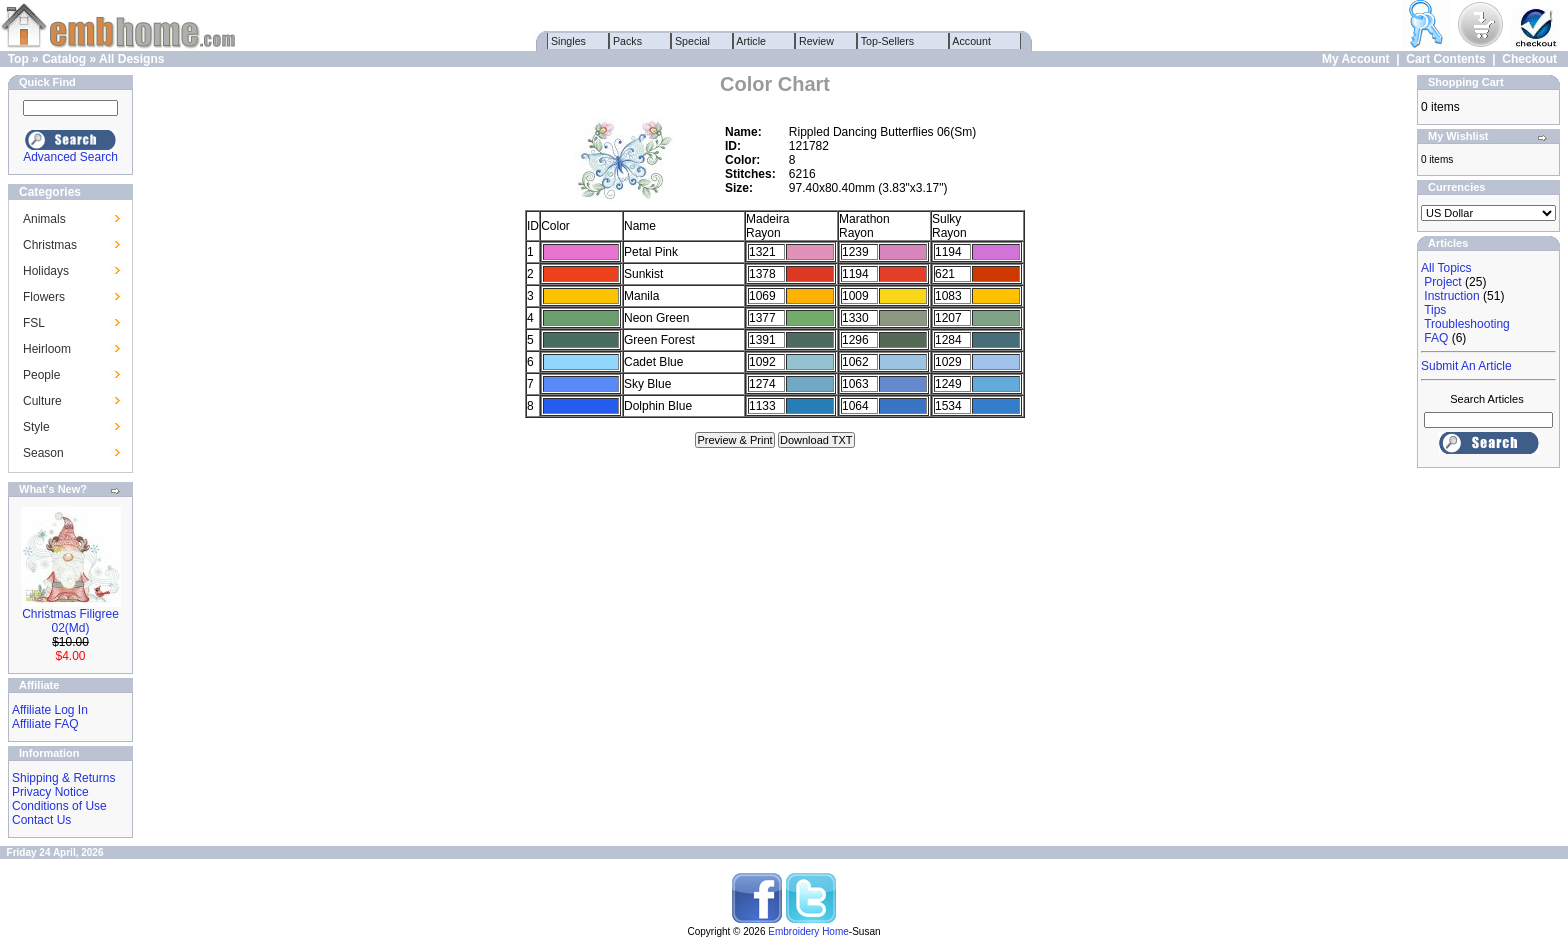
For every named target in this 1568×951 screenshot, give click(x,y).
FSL (34, 323)
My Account (1356, 59)
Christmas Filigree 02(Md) (70, 621)
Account (972, 41)
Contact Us (41, 820)
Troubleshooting (1467, 324)
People (41, 375)
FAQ (1436, 338)
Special (692, 41)
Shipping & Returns (63, 778)
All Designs (131, 59)
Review (816, 41)
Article (751, 41)
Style (36, 427)
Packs (627, 41)
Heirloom (47, 349)
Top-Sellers (887, 41)
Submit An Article (1466, 366)
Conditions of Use (59, 806)
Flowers (44, 297)
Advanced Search (70, 157)
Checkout (1529, 59)
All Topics (1446, 268)
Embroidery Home (808, 931)
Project (1442, 282)
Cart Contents (1445, 59)
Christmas (50, 245)
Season (43, 453)
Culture (42, 401)
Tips (1435, 310)
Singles (568, 41)
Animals (44, 219)
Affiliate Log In (50, 710)
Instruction (1451, 296)
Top (18, 59)
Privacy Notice (50, 792)
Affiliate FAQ (45, 724)
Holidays (46, 271)
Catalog (64, 59)
